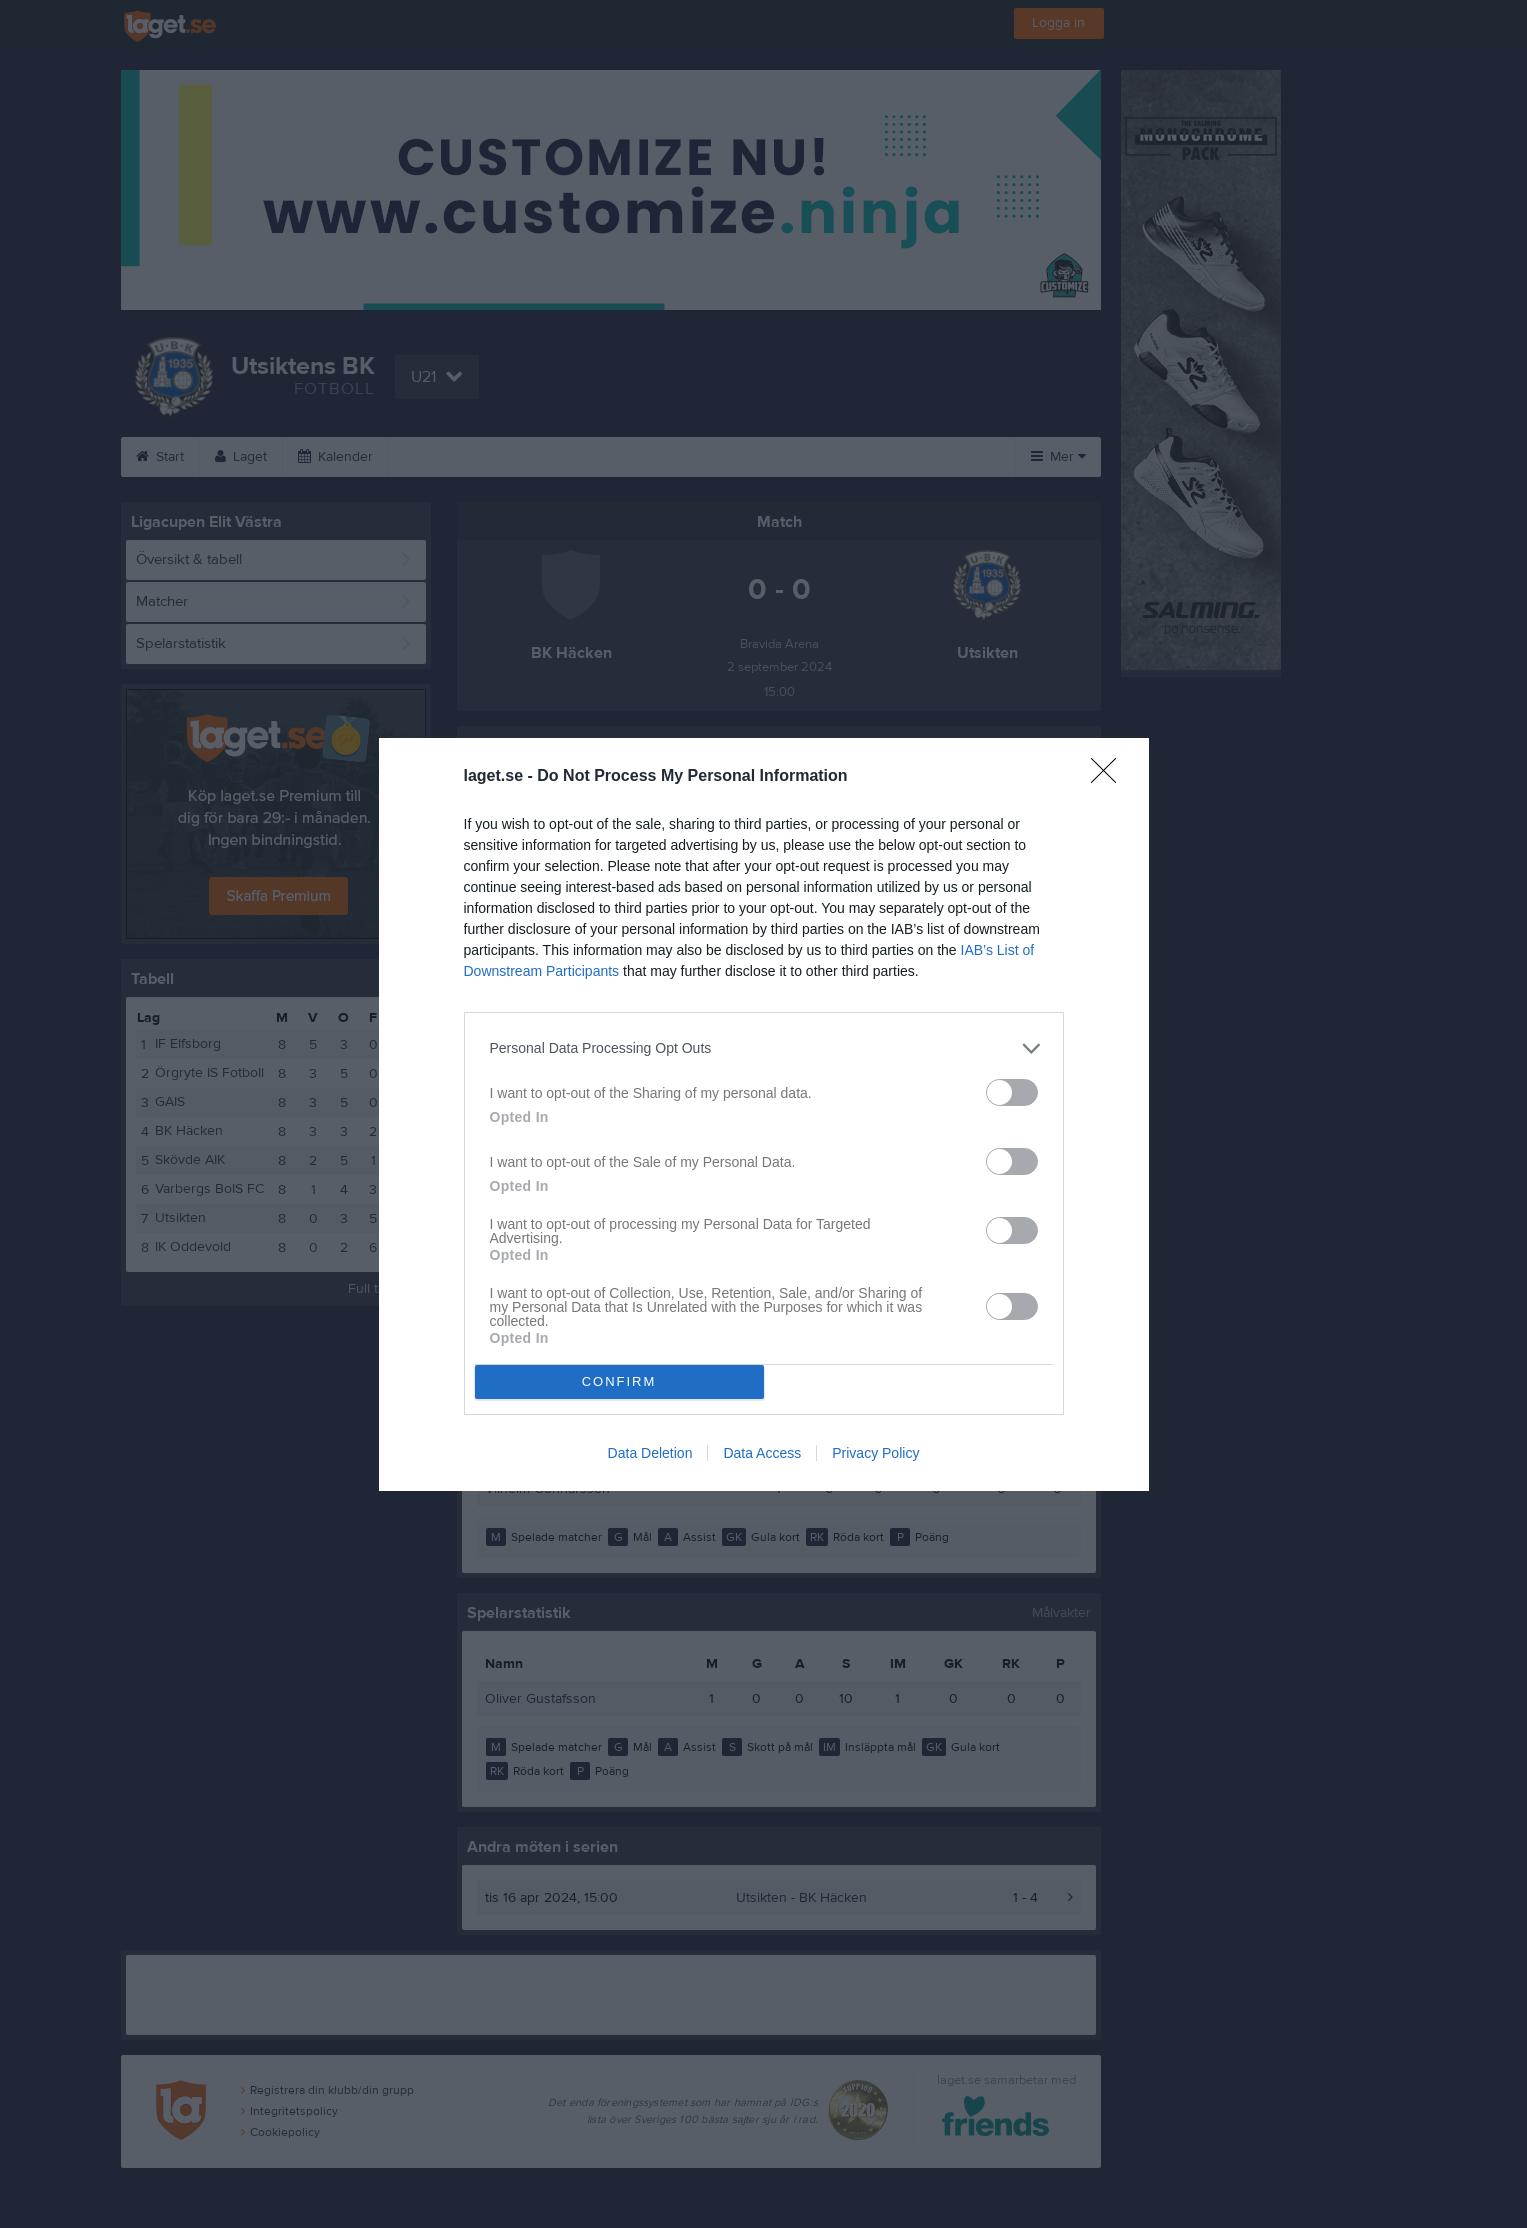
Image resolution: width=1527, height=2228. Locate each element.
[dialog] (764, 1114)
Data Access (762, 1453)
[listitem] (764, 1048)
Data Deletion (650, 1453)
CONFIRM (619, 1381)
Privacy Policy (875, 1453)
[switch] (1012, 1092)
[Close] (1110, 777)
